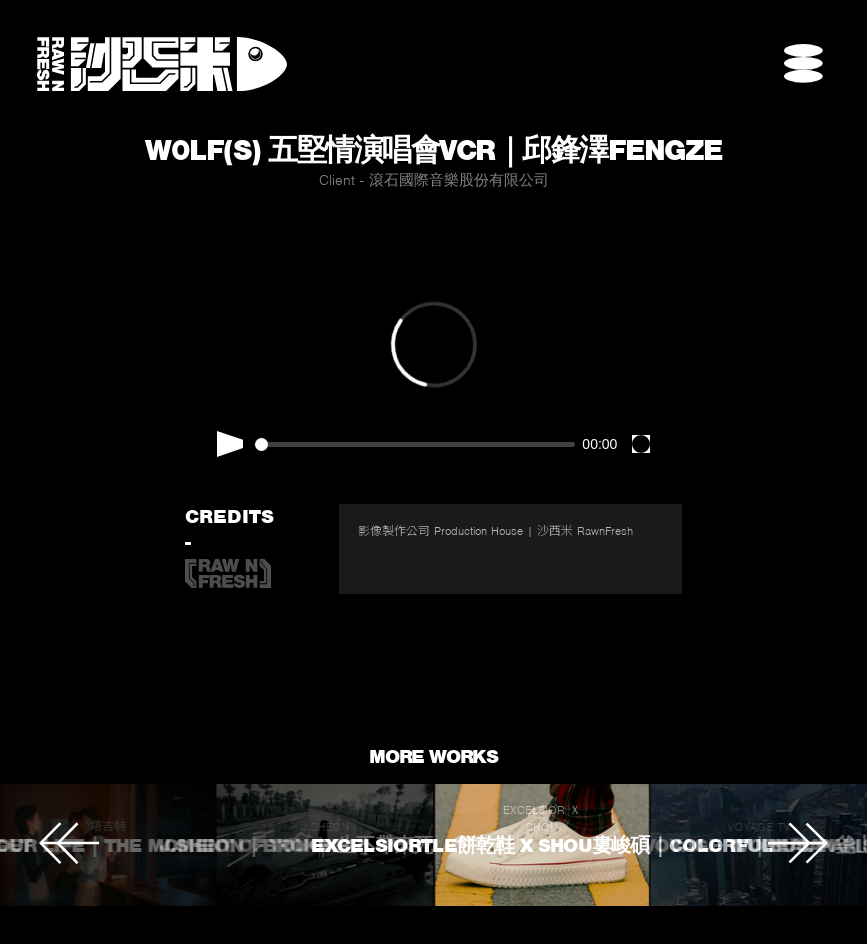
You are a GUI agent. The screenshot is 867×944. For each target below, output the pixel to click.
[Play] (230, 444)
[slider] (415, 444)
